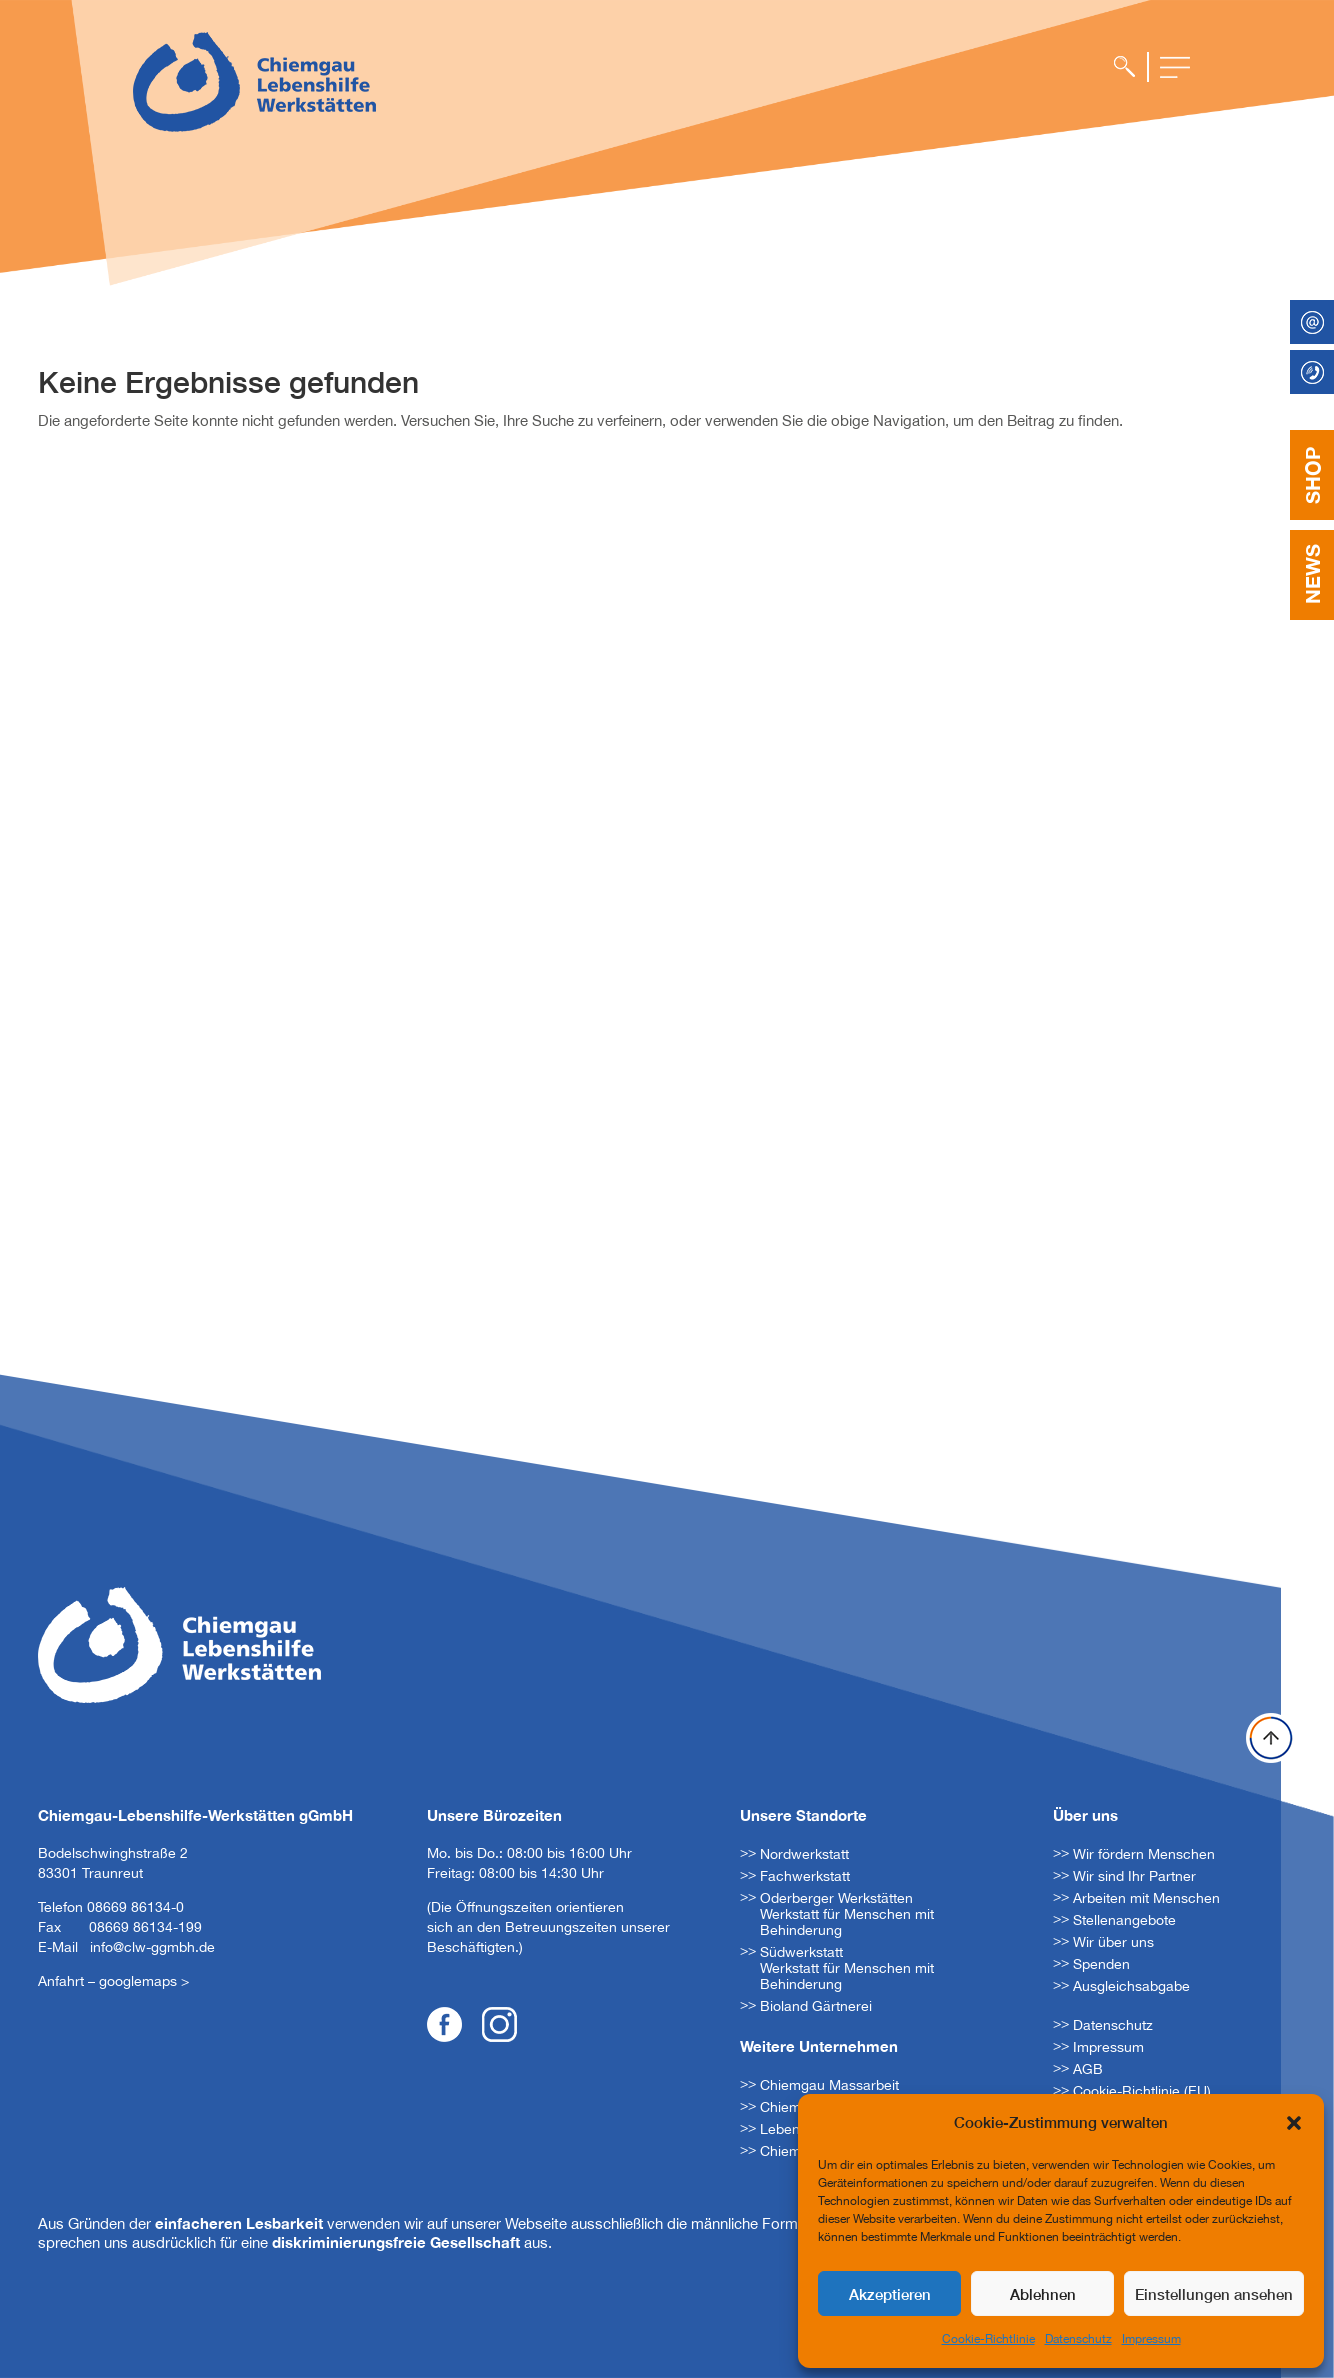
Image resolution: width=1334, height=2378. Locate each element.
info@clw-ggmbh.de (152, 1947)
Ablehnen (1043, 2294)
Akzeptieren (890, 2294)
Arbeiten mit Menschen (1146, 1898)
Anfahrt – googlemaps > (113, 1981)
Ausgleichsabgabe (1131, 1986)
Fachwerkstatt (805, 1876)
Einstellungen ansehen (1214, 2294)
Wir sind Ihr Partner (1134, 1876)
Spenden (1101, 1964)
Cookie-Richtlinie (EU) (1142, 2091)
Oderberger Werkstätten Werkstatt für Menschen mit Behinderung (847, 1914)
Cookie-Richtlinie (988, 2339)
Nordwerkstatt (804, 1854)
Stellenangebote (1124, 1920)
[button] (1294, 2123)
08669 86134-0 (135, 1907)
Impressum (1151, 2339)
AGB (1088, 2069)
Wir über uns (1113, 1942)
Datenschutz (1078, 2339)
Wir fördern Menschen (1144, 1854)
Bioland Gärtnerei (816, 2006)
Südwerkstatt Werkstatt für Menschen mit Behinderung (847, 1968)
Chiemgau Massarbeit (829, 2085)
